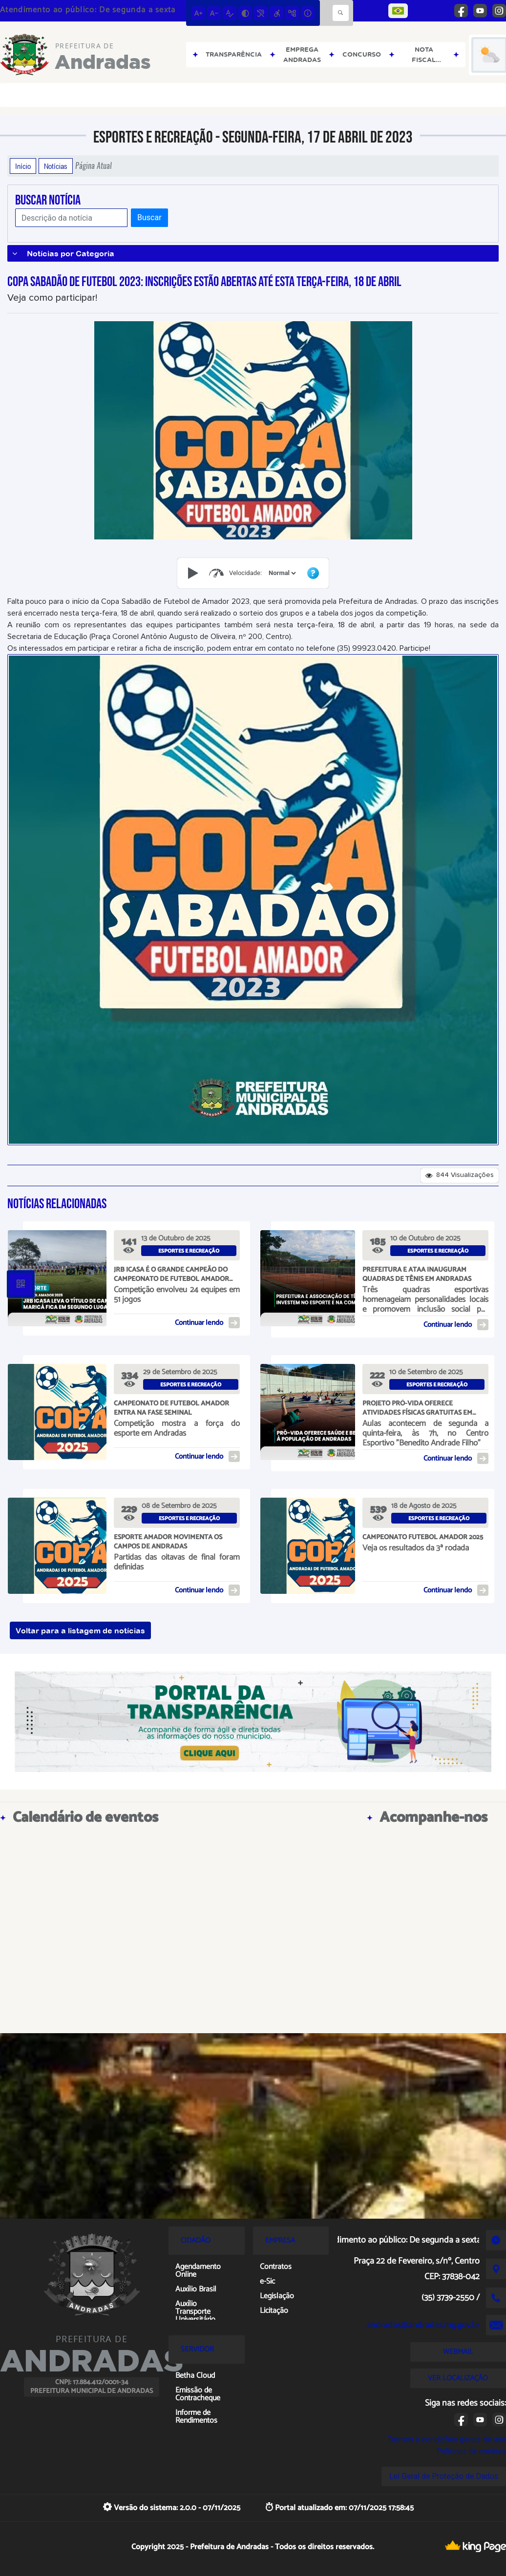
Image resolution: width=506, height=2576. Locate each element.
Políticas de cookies (471, 2451)
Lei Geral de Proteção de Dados (443, 2476)
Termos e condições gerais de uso (446, 2439)
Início (23, 166)
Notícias (55, 166)
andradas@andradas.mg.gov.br (423, 2325)
